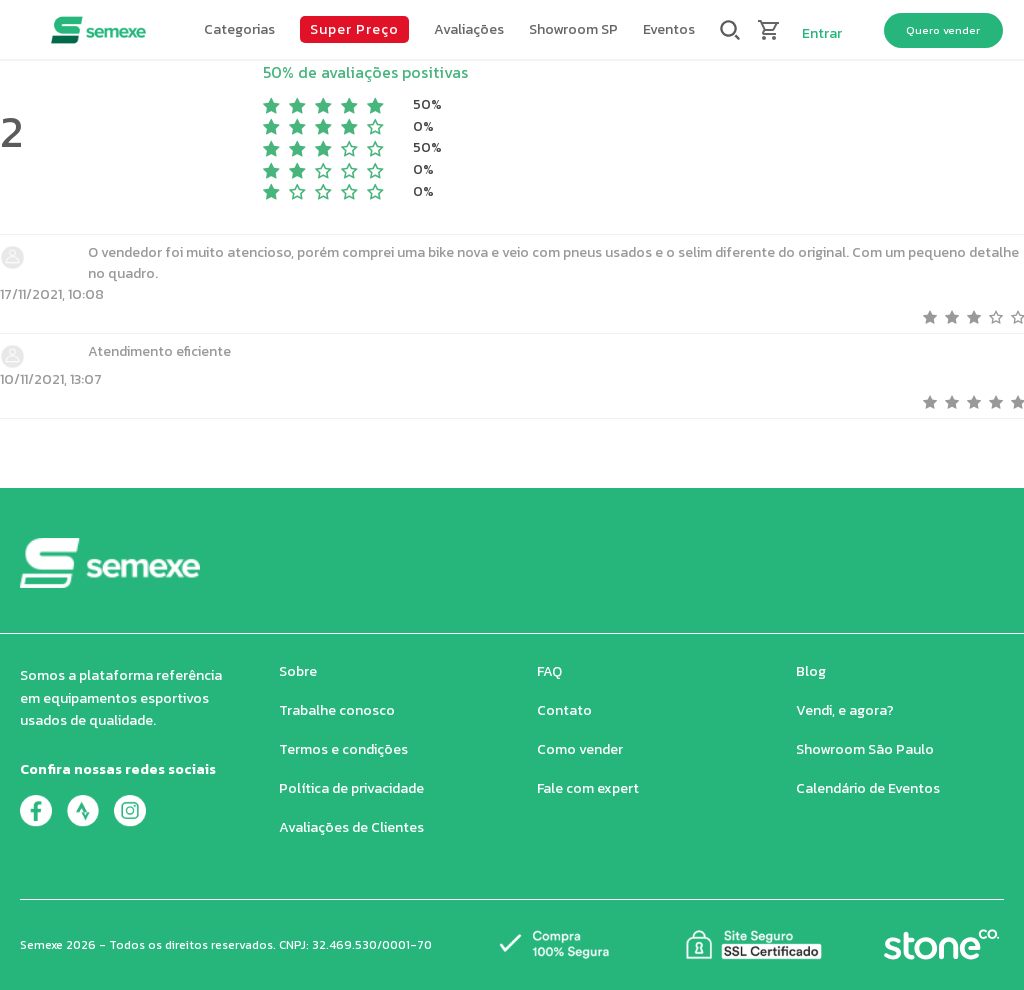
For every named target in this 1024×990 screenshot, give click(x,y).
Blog (811, 671)
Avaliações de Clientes (351, 827)
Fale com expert (588, 788)
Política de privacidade (351, 788)
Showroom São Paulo (865, 749)
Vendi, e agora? (845, 710)
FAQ (549, 671)
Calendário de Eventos (868, 788)
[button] (239, 30)
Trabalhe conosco (337, 710)
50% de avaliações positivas (365, 72)
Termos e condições (343, 749)
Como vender (580, 749)
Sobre (298, 671)
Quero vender (943, 30)
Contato (564, 710)
